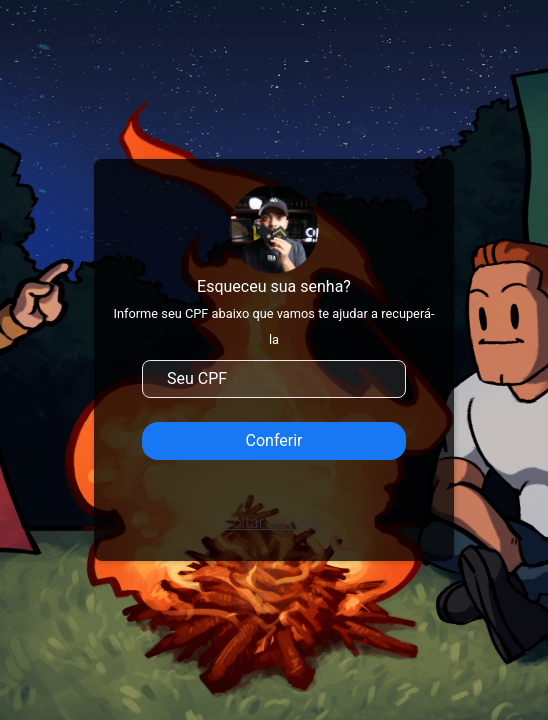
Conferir (274, 440)
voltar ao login (274, 522)
